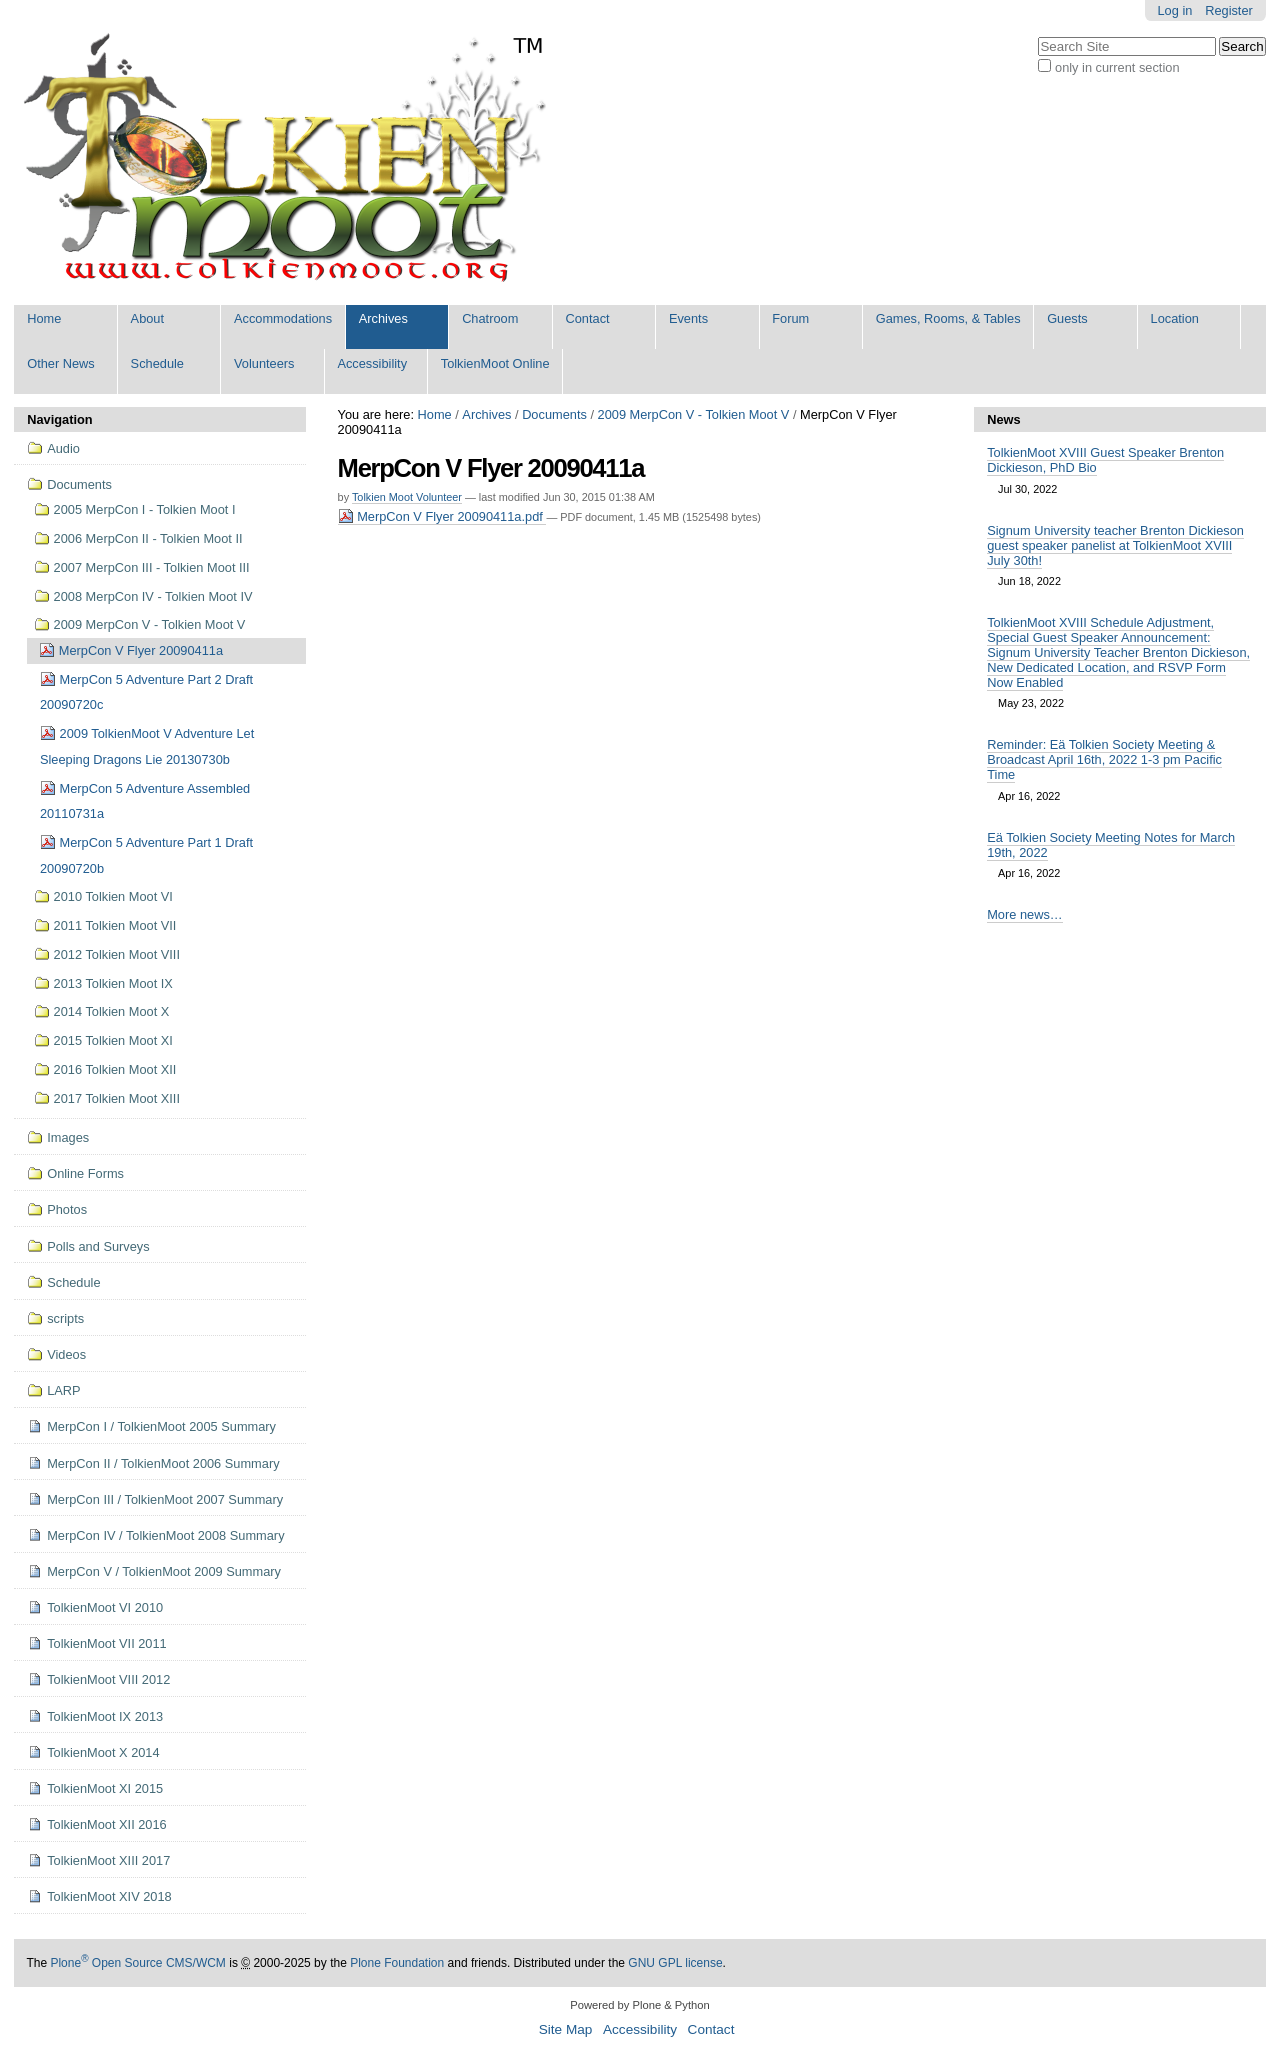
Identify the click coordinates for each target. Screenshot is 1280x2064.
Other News (61, 363)
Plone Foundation (397, 1963)
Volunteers (264, 363)
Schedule (157, 363)
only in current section (1117, 67)
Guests (1067, 318)
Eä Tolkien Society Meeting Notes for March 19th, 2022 (1111, 845)
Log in (1175, 10)
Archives (383, 318)
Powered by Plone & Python (639, 2005)
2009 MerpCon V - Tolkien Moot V (694, 414)
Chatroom (490, 318)
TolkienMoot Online (495, 363)
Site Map (566, 2029)
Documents (554, 414)
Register (1229, 10)
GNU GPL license (675, 1963)
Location (1175, 318)
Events (688, 318)
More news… (1024, 914)
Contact (588, 318)
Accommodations (283, 318)
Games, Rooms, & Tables (948, 318)
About (147, 318)
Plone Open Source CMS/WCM (137, 1963)
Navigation (59, 419)
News (1003, 419)
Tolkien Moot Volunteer (407, 497)
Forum (790, 318)
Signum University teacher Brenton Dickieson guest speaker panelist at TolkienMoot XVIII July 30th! (1115, 545)
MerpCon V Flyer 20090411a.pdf (442, 516)
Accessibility (372, 363)
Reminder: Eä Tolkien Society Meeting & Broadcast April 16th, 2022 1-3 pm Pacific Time (1104, 759)
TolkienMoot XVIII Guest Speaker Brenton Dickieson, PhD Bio (1105, 460)
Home (44, 318)
